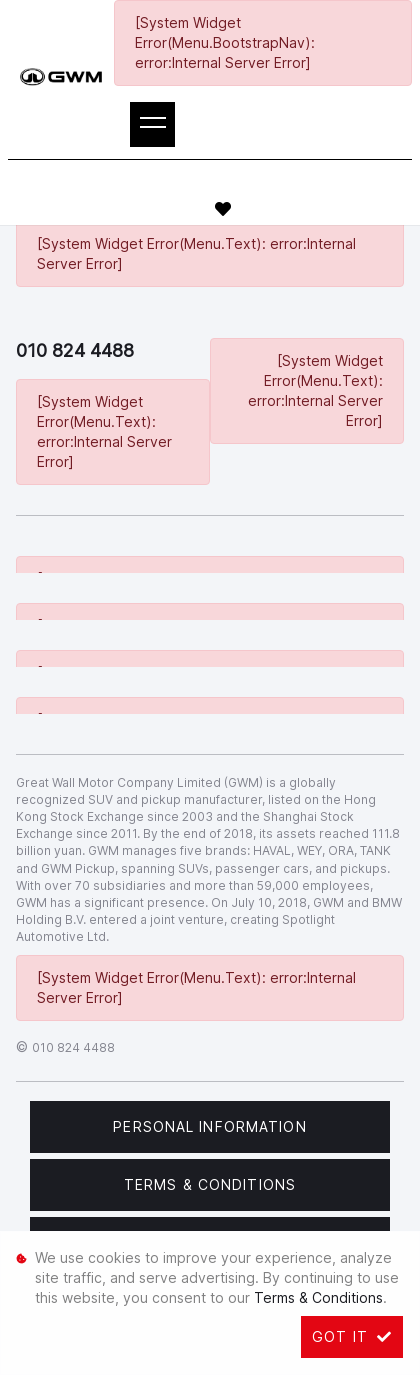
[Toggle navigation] (152, 124)
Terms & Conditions (210, 1184)
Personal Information (209, 1126)
